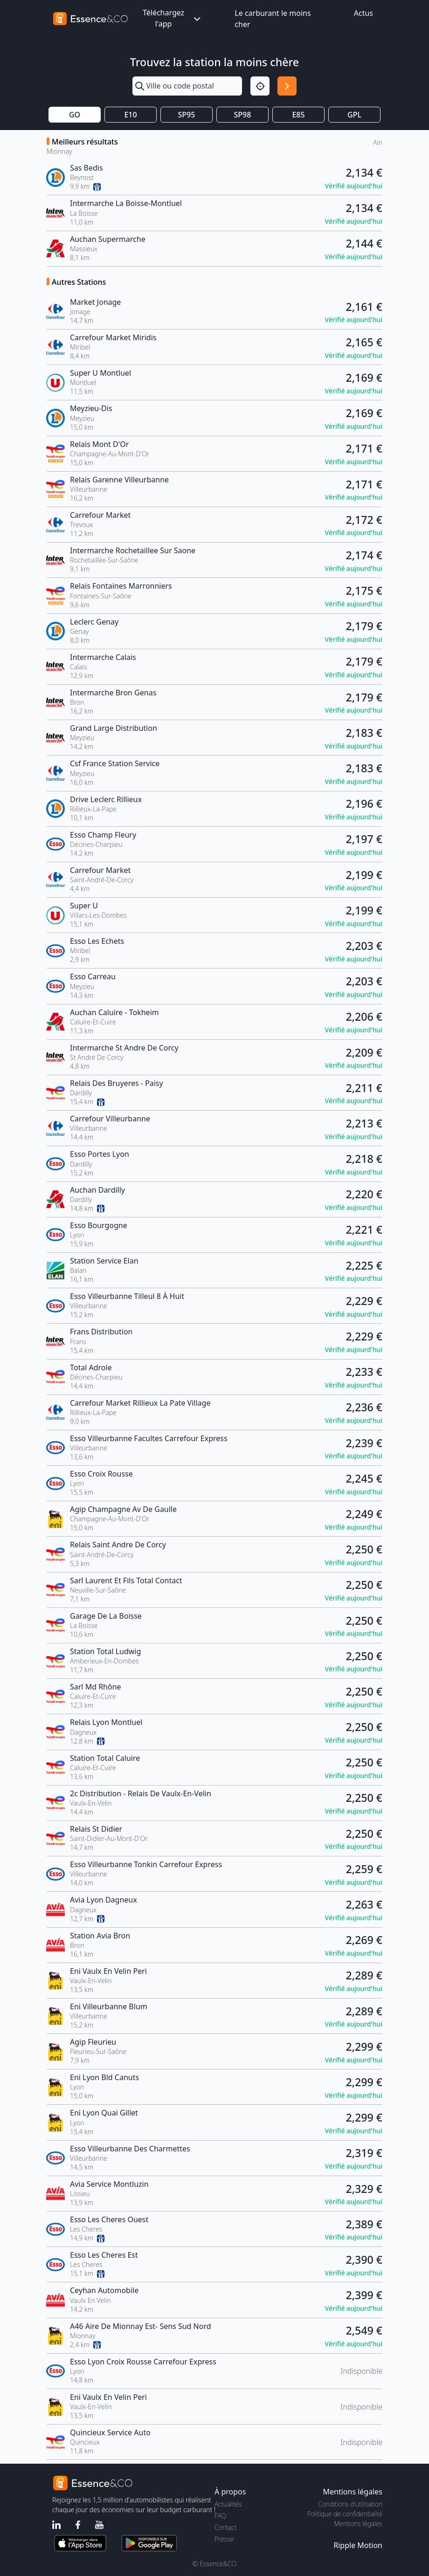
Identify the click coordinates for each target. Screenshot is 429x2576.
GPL (354, 115)
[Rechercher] (287, 86)
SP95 (186, 115)
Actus (363, 13)
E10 (130, 115)
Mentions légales (358, 2523)
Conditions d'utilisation (350, 2504)
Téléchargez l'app (172, 18)
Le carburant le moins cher (273, 18)
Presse (224, 2539)
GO (74, 115)
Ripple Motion (357, 2545)
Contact (225, 2527)
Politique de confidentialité (344, 2513)
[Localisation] (260, 86)
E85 (298, 115)
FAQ (220, 2515)
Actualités (228, 2504)
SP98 (242, 115)
